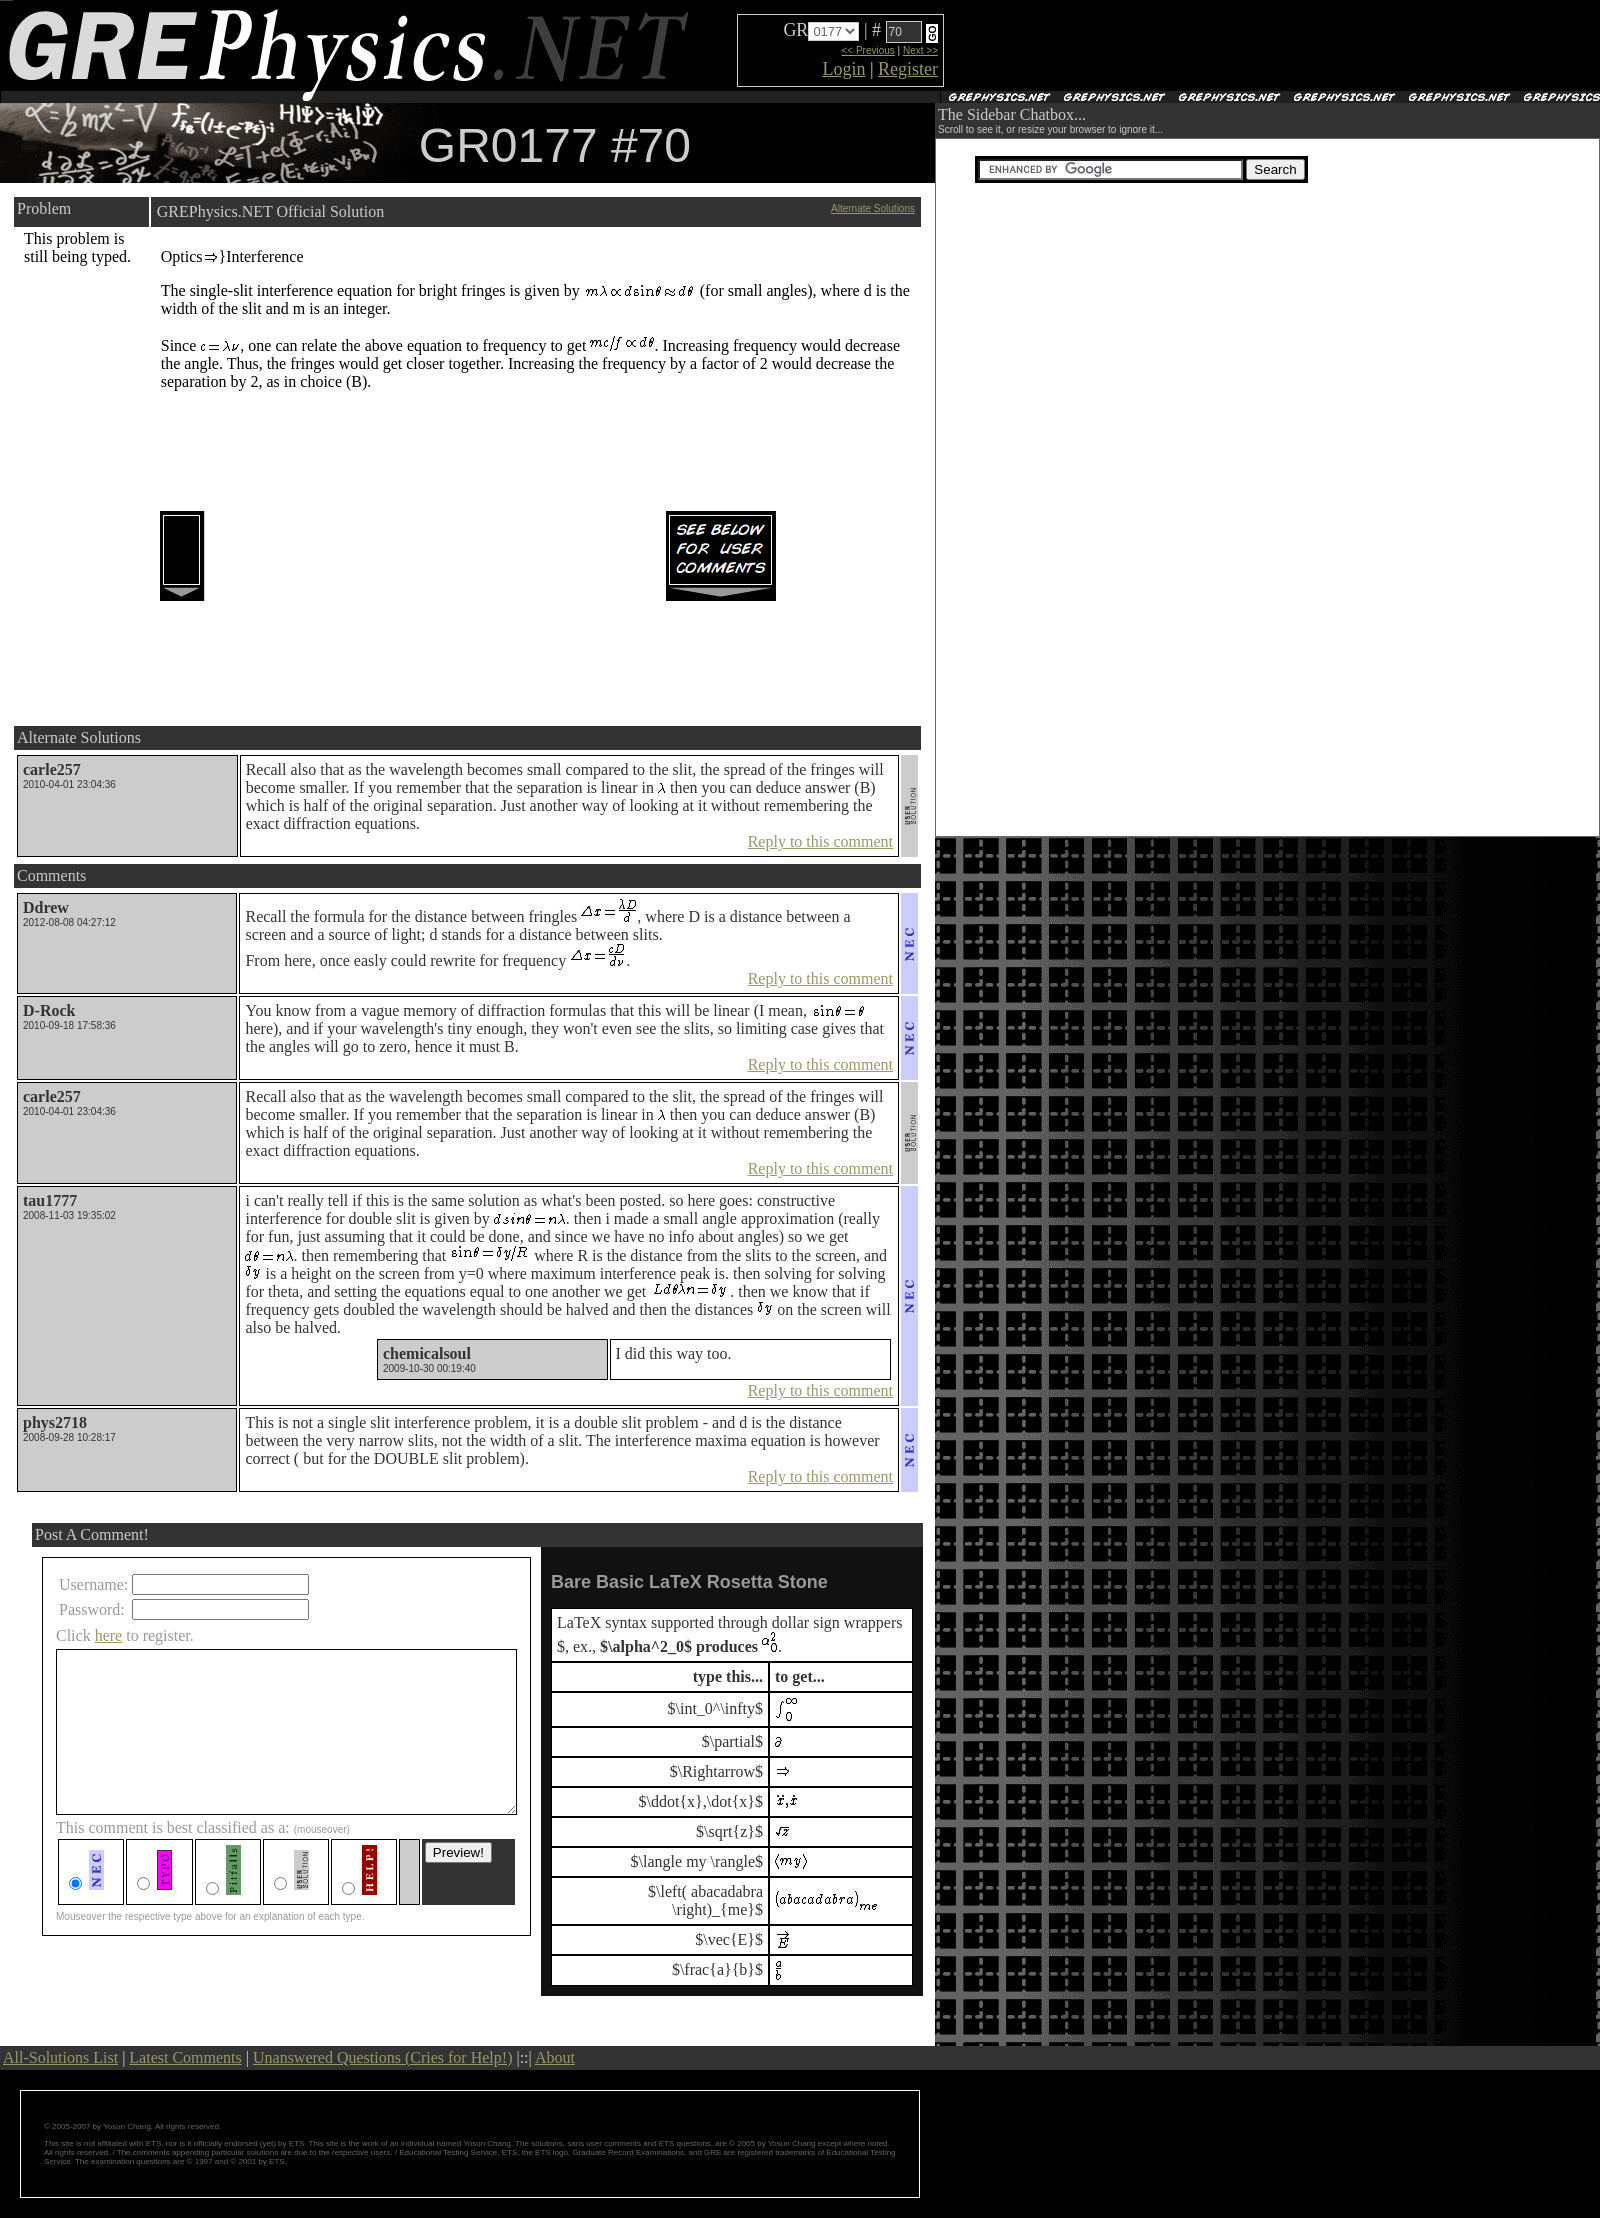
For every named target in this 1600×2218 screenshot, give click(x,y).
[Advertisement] (1181, 46)
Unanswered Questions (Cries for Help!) (382, 2057)
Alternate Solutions (873, 208)
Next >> (920, 50)
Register (908, 69)
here (109, 1635)
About (555, 2057)
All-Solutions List (60, 2057)
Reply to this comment (820, 841)
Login (843, 69)
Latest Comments (185, 2057)
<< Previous (867, 50)
